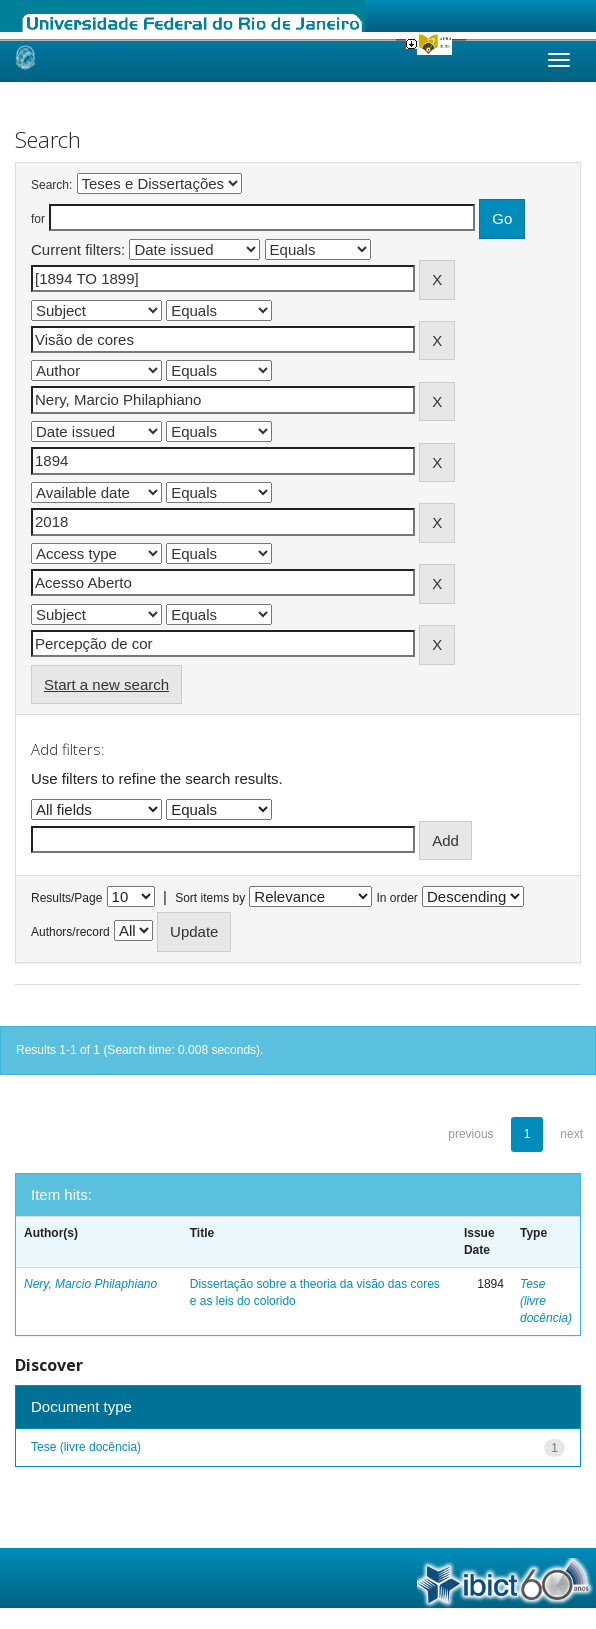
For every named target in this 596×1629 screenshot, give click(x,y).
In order (397, 898)
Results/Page (66, 898)
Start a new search (106, 684)
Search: (51, 185)
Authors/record (70, 932)
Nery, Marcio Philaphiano (90, 1284)
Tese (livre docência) (86, 1447)
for (38, 219)
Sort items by (210, 898)
